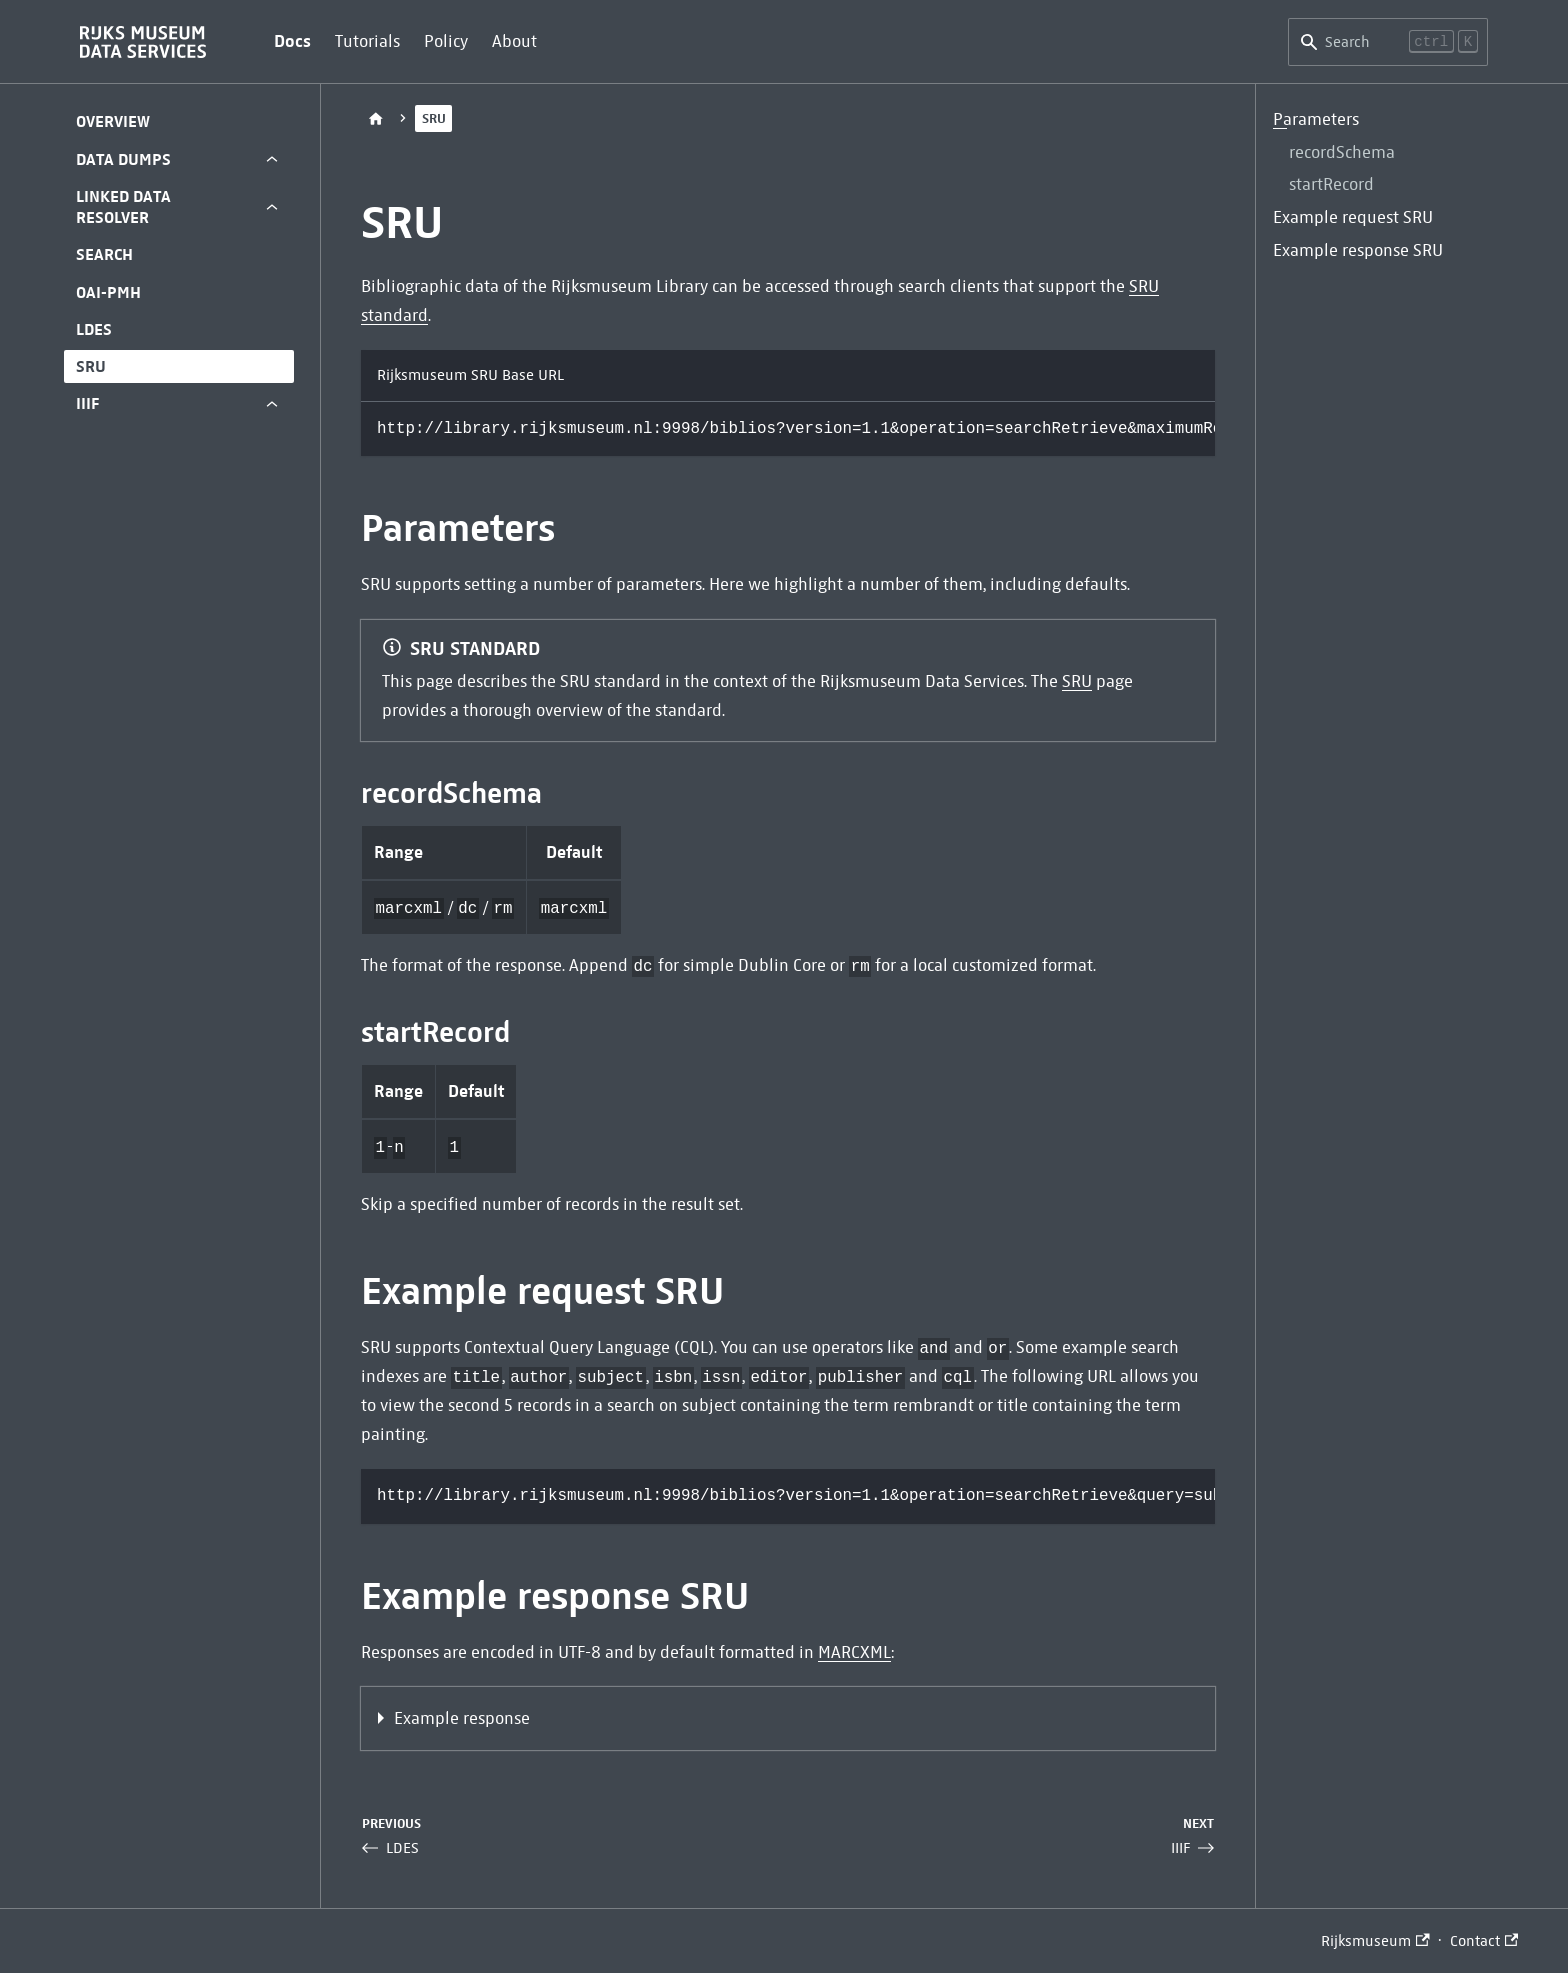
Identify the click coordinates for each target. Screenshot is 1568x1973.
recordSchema (1342, 152)
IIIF (87, 403)
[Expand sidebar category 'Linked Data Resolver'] (272, 207)
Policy (446, 41)
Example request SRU (1353, 217)
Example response (462, 1718)
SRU (91, 366)
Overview (113, 121)
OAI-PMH (108, 292)
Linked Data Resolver (123, 207)
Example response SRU (1358, 250)
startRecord (1331, 184)
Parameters (1316, 119)
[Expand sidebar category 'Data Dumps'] (272, 159)
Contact (1484, 1941)
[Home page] (376, 118)
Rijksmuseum (1375, 1941)
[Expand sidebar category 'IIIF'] (272, 403)
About (514, 41)
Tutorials (367, 41)
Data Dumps (123, 159)
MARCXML (854, 1652)
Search (104, 254)
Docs (292, 41)
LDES (94, 329)
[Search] (1388, 42)
